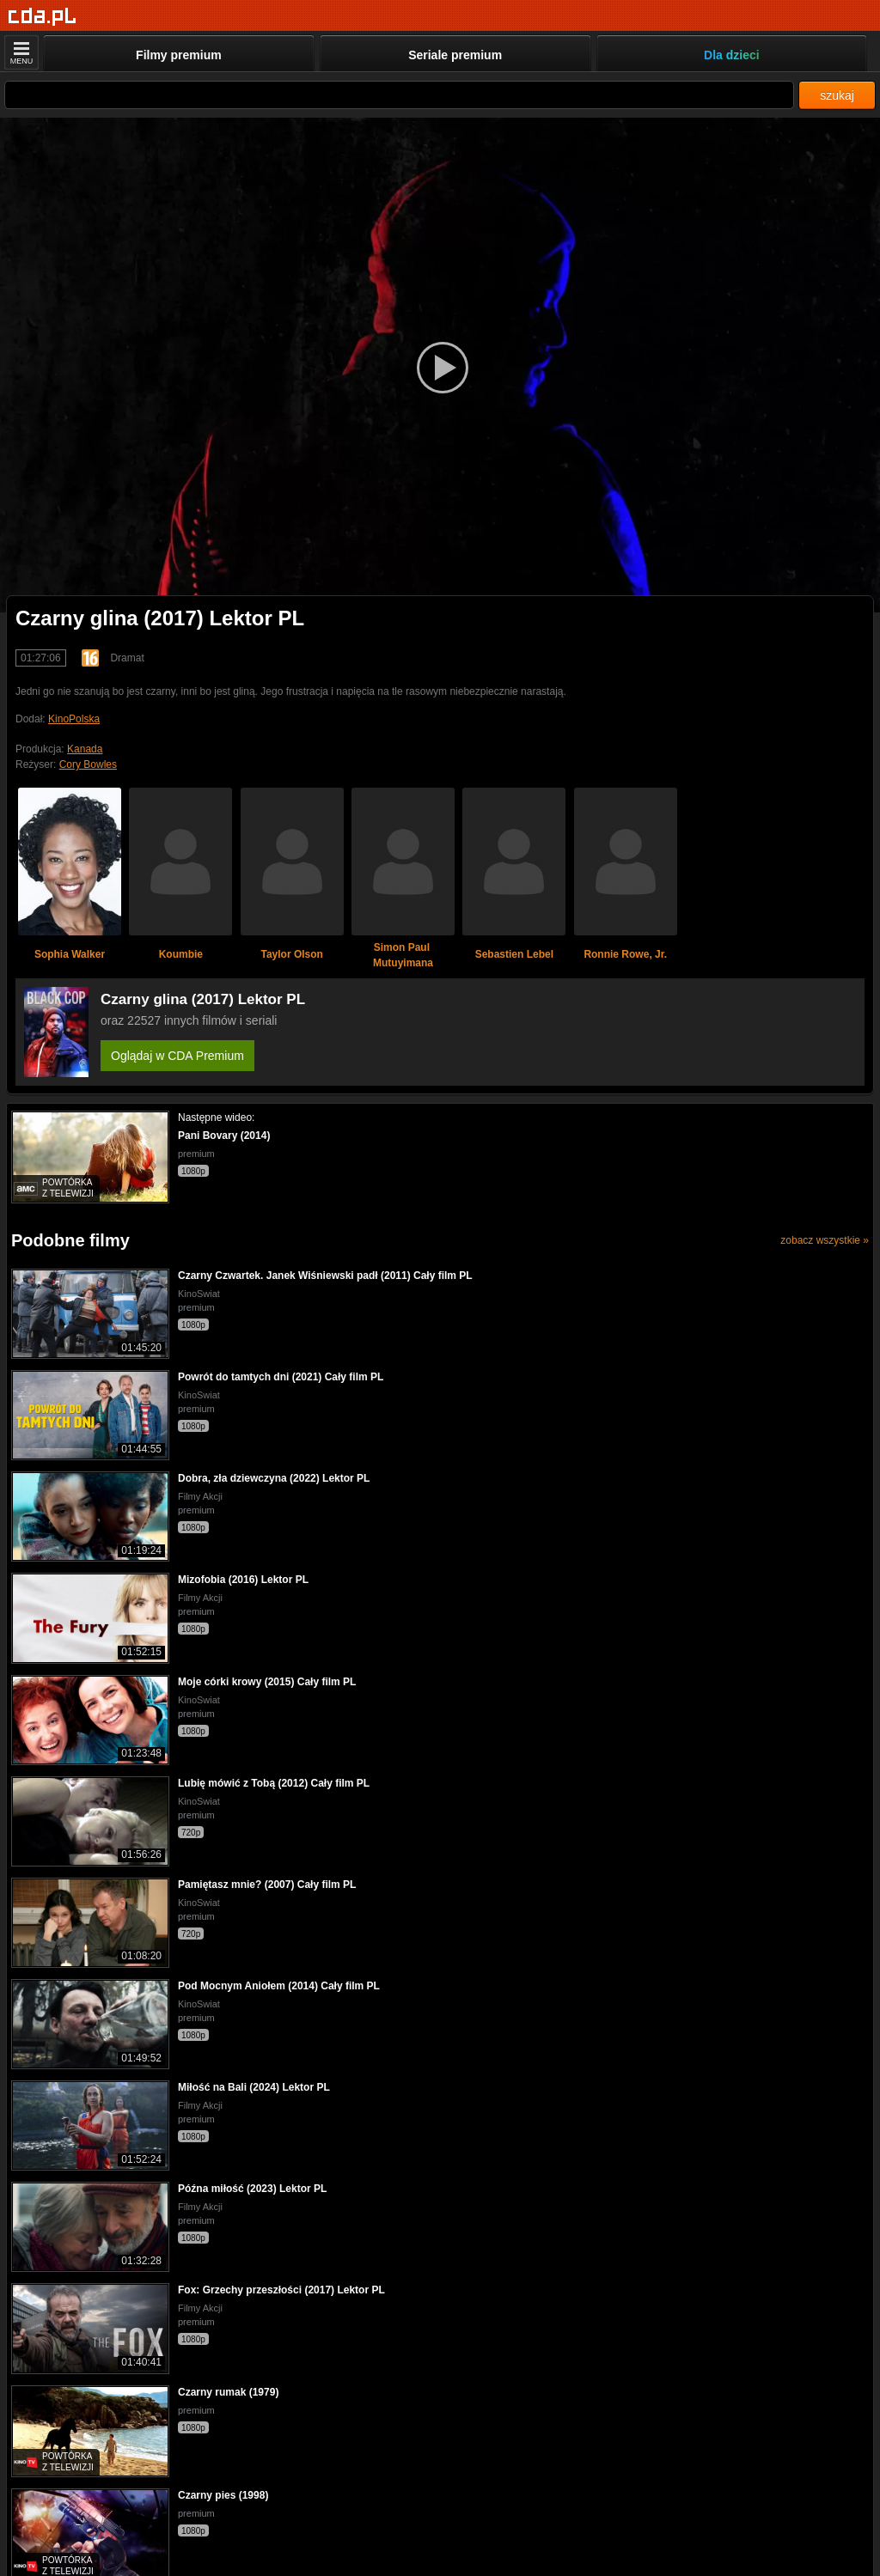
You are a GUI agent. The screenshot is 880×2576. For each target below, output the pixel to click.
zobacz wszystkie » (824, 1240)
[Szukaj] (399, 95)
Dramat (127, 658)
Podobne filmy (70, 1240)
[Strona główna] (42, 16)
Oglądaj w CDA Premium (177, 1056)
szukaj (837, 95)
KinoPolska (74, 719)
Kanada (84, 749)
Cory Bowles (88, 764)
